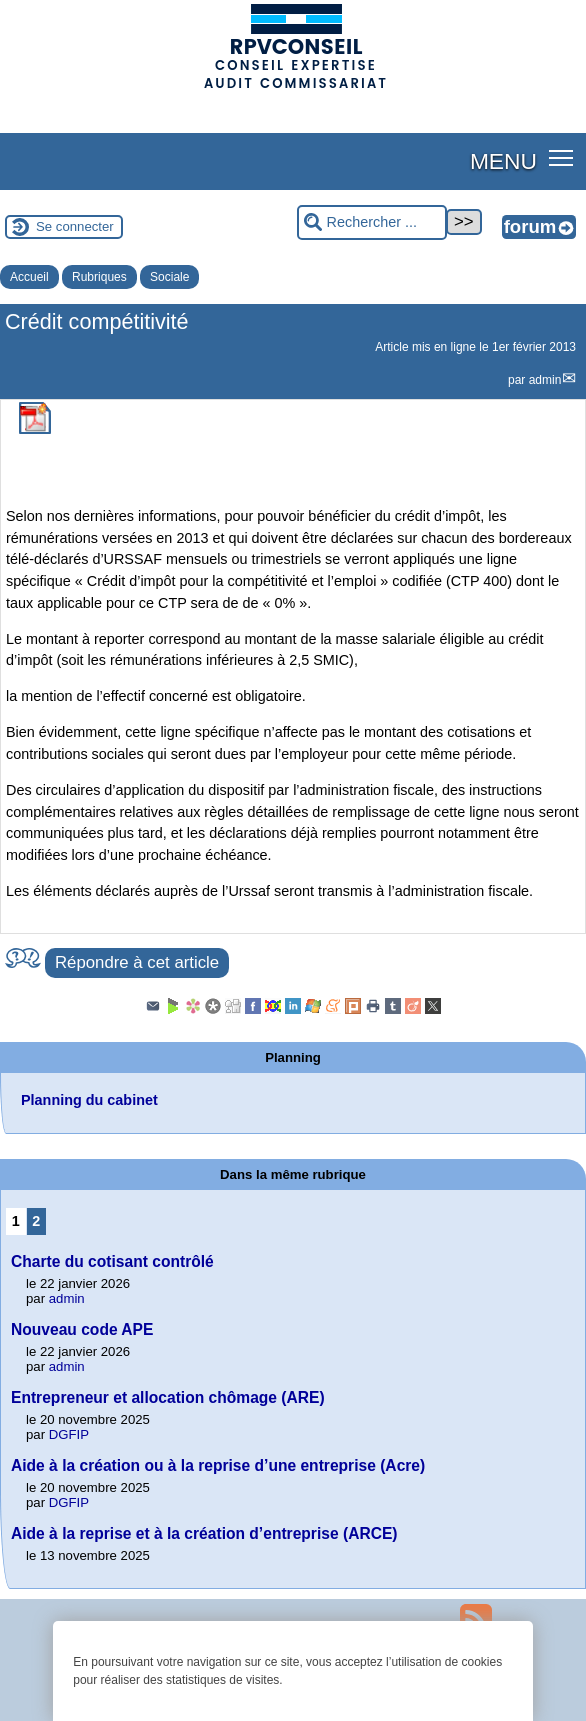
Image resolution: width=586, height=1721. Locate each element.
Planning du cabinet (89, 1100)
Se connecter (75, 226)
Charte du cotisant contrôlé (112, 1261)
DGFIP (69, 1434)
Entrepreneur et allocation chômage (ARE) (168, 1397)
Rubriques (99, 277)
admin (545, 380)
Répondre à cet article (137, 962)
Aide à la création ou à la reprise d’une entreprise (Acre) (218, 1465)
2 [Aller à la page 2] (36, 1221)
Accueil (29, 277)
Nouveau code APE (82, 1329)
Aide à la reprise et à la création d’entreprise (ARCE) (204, 1533)
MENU (503, 161)
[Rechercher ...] (372, 222)
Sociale (169, 277)
